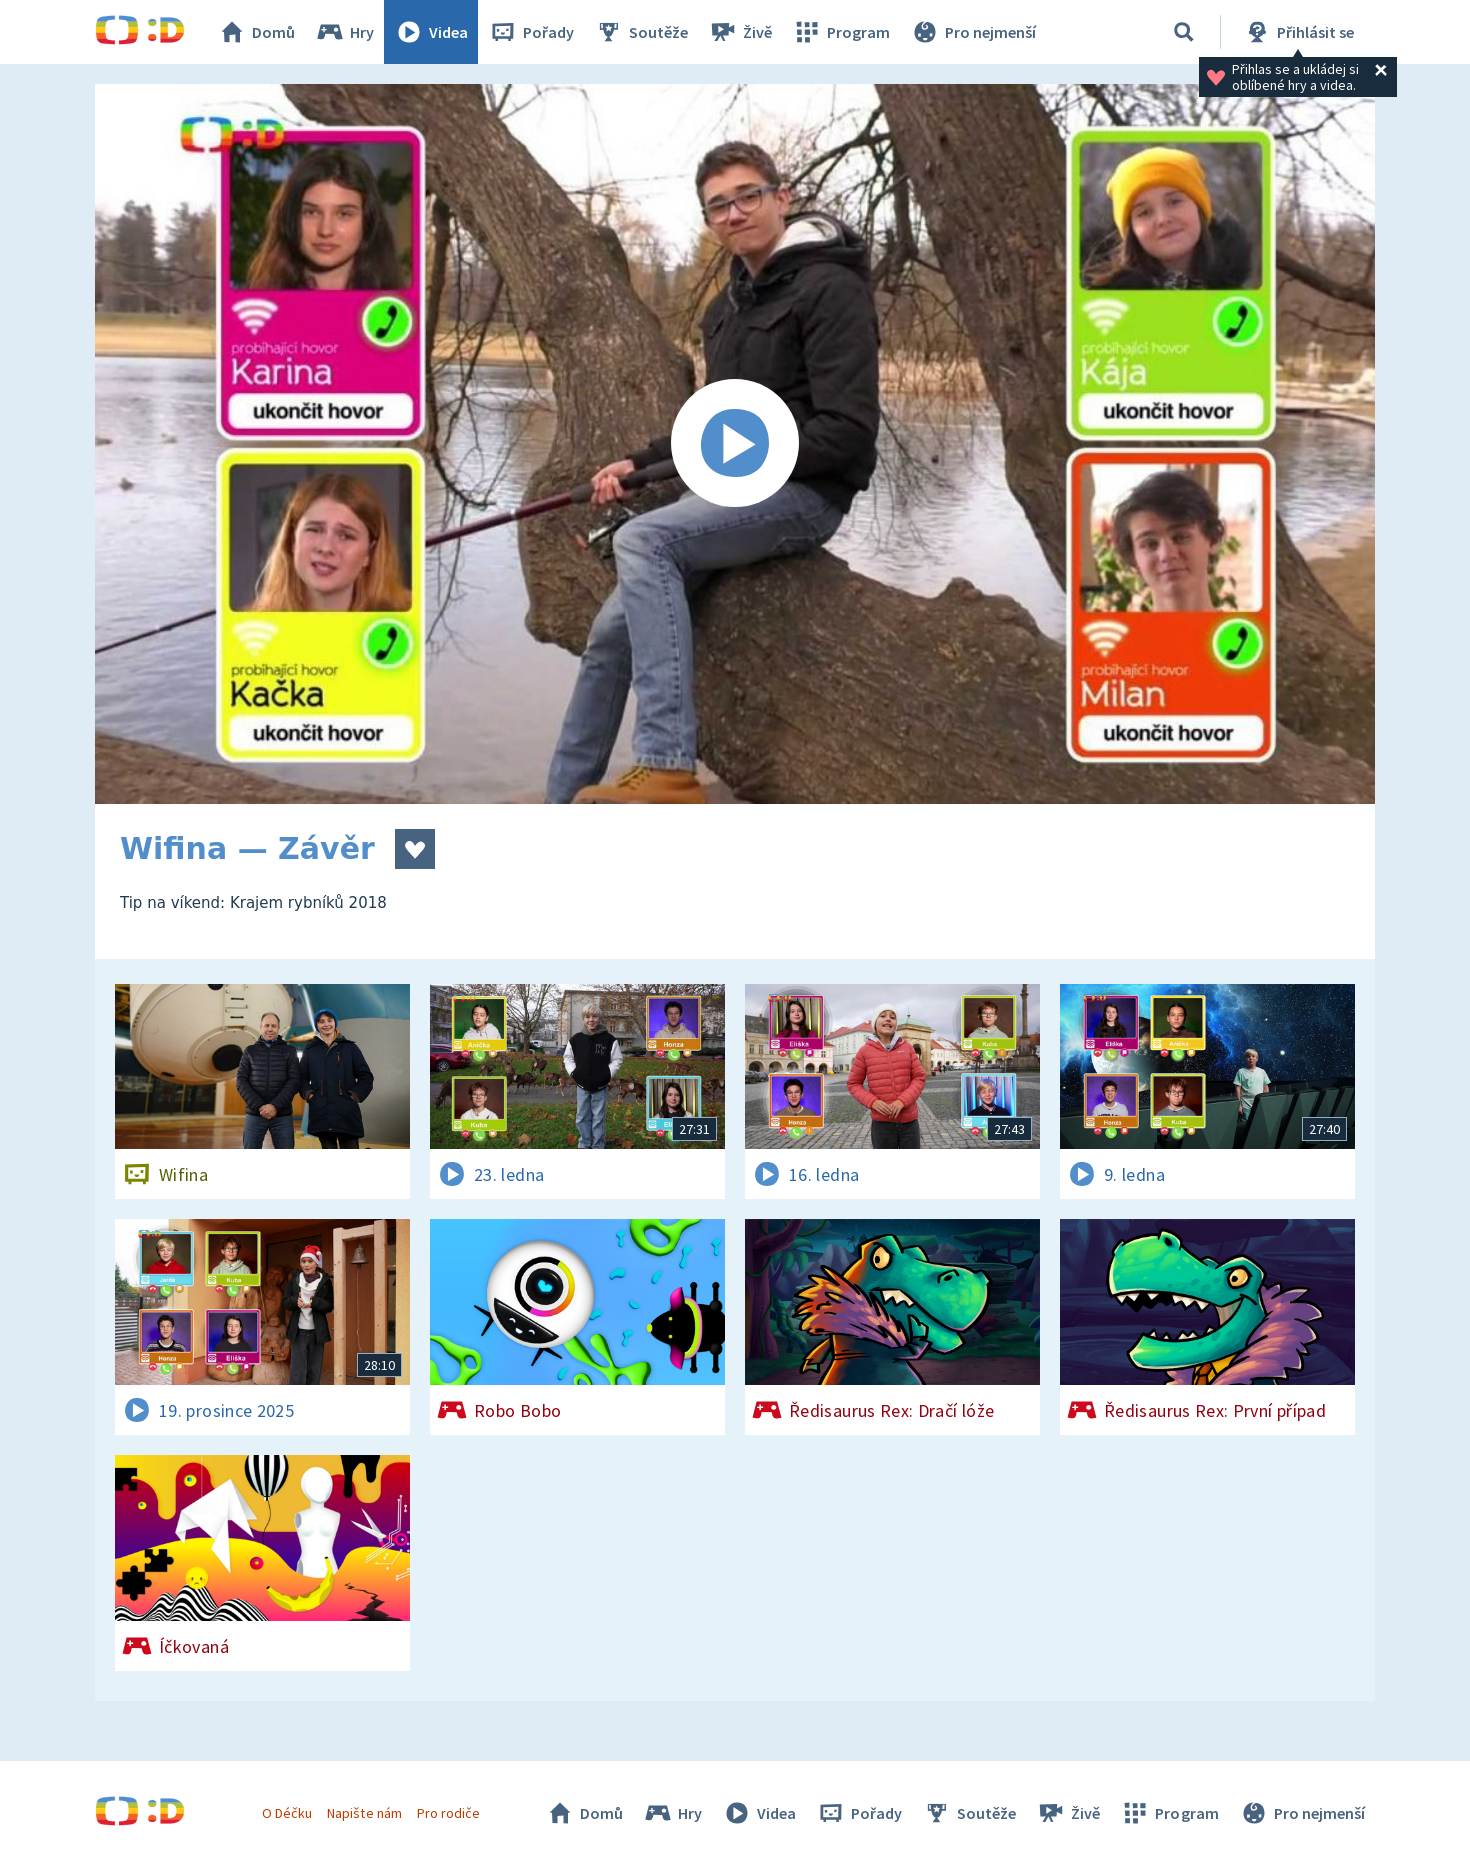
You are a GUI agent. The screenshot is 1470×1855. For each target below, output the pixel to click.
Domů (256, 32)
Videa (431, 32)
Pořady (531, 32)
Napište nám (364, 1813)
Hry (344, 32)
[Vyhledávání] (1184, 32)
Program (841, 32)
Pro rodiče (448, 1813)
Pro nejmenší (973, 32)
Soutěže (641, 32)
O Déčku (287, 1813)
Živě (740, 32)
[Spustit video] (735, 444)
